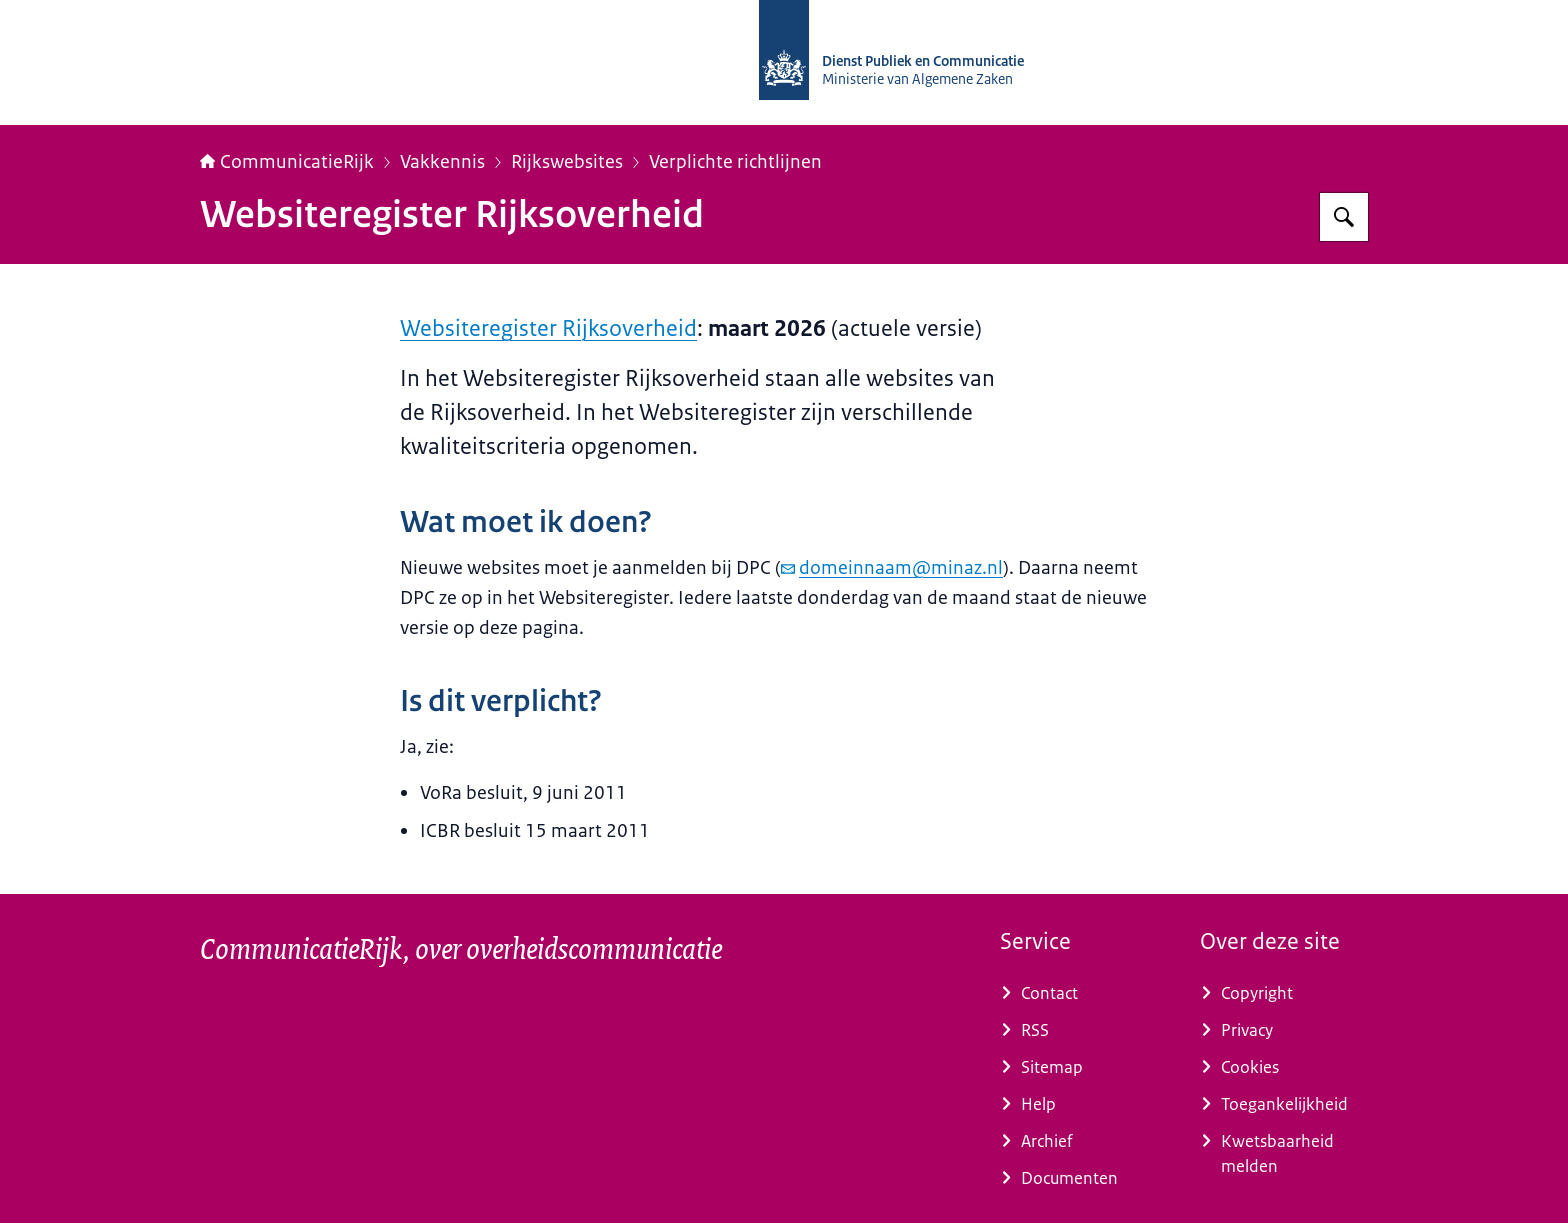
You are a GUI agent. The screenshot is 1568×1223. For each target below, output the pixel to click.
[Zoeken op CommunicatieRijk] (1344, 217)
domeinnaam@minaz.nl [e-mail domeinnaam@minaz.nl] (892, 568)
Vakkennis (442, 162)
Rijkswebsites (567, 162)
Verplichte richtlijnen (735, 162)
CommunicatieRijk (287, 162)
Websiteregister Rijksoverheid (548, 328)
